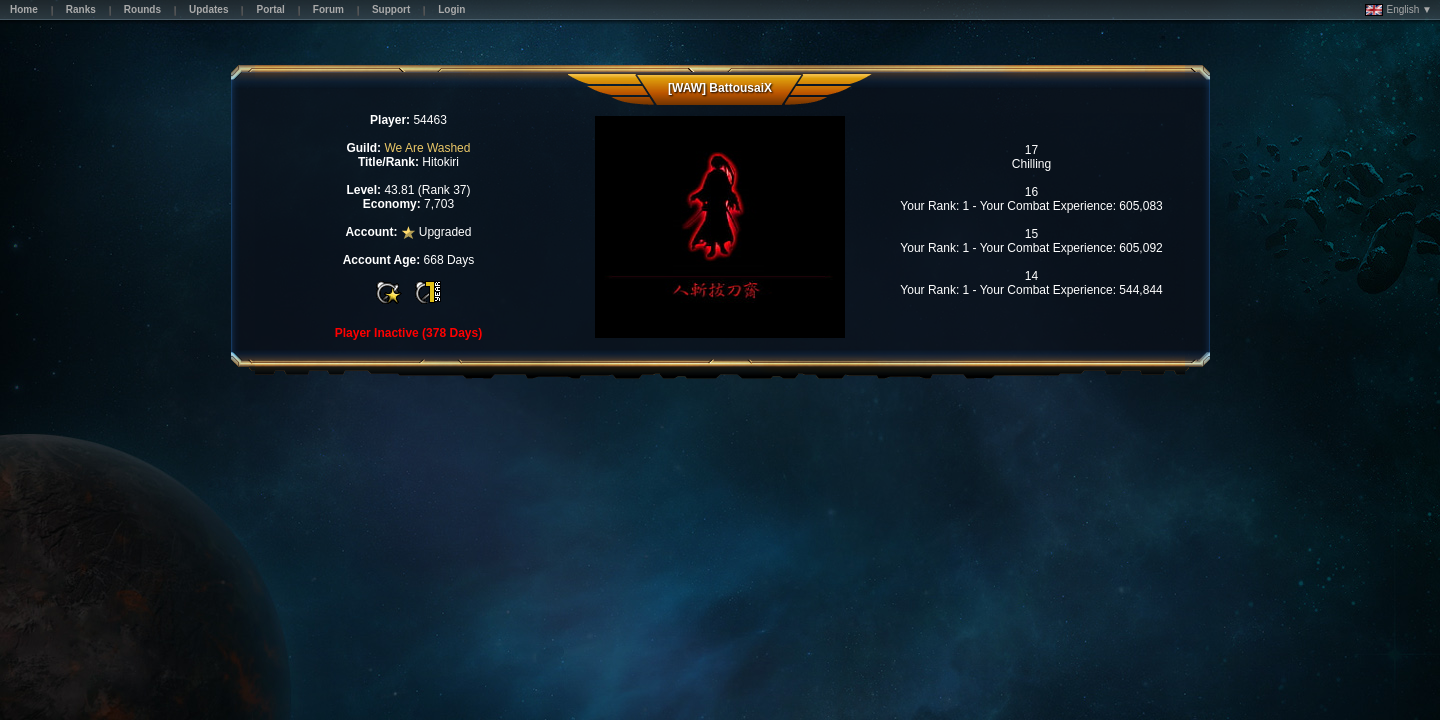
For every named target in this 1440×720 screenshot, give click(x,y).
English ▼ (1398, 10)
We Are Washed (427, 148)
